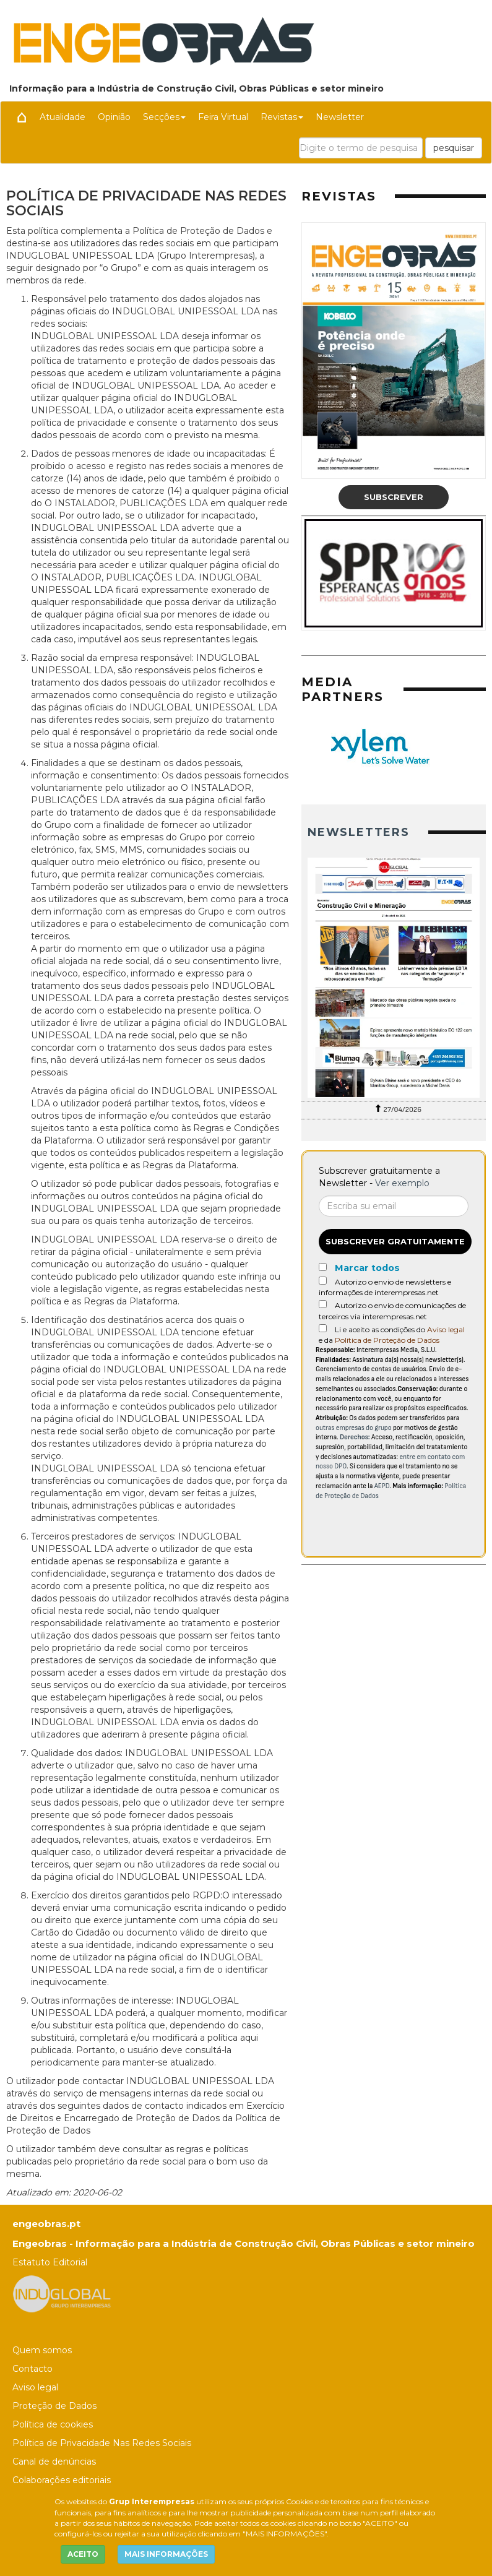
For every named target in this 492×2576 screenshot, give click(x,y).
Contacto (32, 2368)
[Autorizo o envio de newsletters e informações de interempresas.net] (323, 1281)
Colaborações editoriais (61, 2480)
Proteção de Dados (54, 2405)
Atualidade (62, 117)
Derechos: (355, 1437)
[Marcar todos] (323, 1267)
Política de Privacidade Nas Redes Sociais (101, 2443)
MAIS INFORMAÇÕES (166, 2554)
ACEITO (82, 2554)
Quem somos (42, 2350)
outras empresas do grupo (354, 1428)
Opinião (114, 117)
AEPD (382, 1486)
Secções (164, 117)
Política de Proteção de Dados (387, 1340)
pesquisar (453, 147)
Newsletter (340, 117)
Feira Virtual (223, 117)
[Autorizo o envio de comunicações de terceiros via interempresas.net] (323, 1304)
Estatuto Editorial (49, 2262)
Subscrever (393, 497)
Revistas (282, 117)
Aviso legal (446, 1329)
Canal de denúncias (54, 2461)
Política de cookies (52, 2424)
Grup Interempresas (151, 2501)
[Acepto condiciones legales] (323, 1328)
